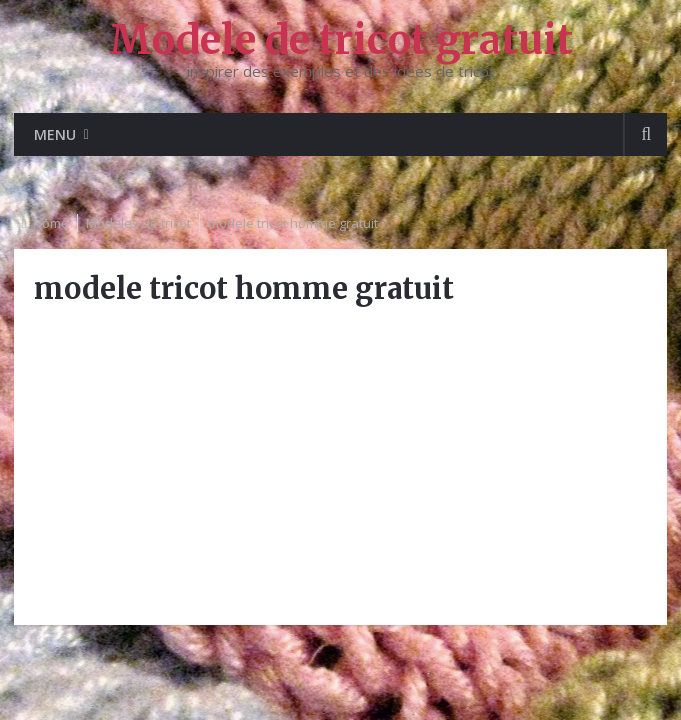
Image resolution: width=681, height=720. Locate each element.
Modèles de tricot (138, 223)
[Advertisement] (341, 465)
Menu (55, 134)
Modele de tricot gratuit (341, 40)
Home (51, 223)
